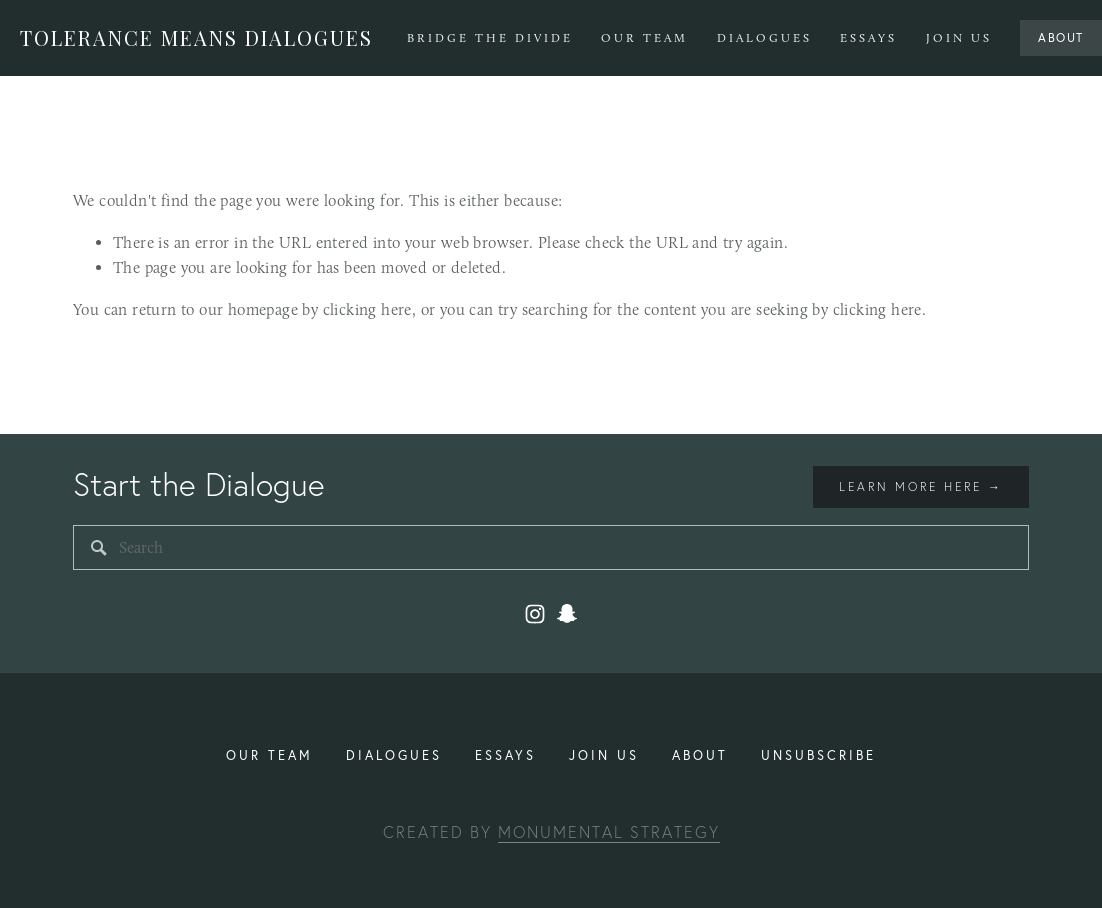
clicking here (367, 309)
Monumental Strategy (609, 832)
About (1061, 37)
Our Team (644, 38)
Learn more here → (921, 486)
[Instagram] (535, 614)
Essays (868, 38)
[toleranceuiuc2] (567, 614)
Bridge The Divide (490, 38)
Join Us (959, 38)
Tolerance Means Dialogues (196, 37)
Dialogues (764, 38)
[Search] (551, 547)
